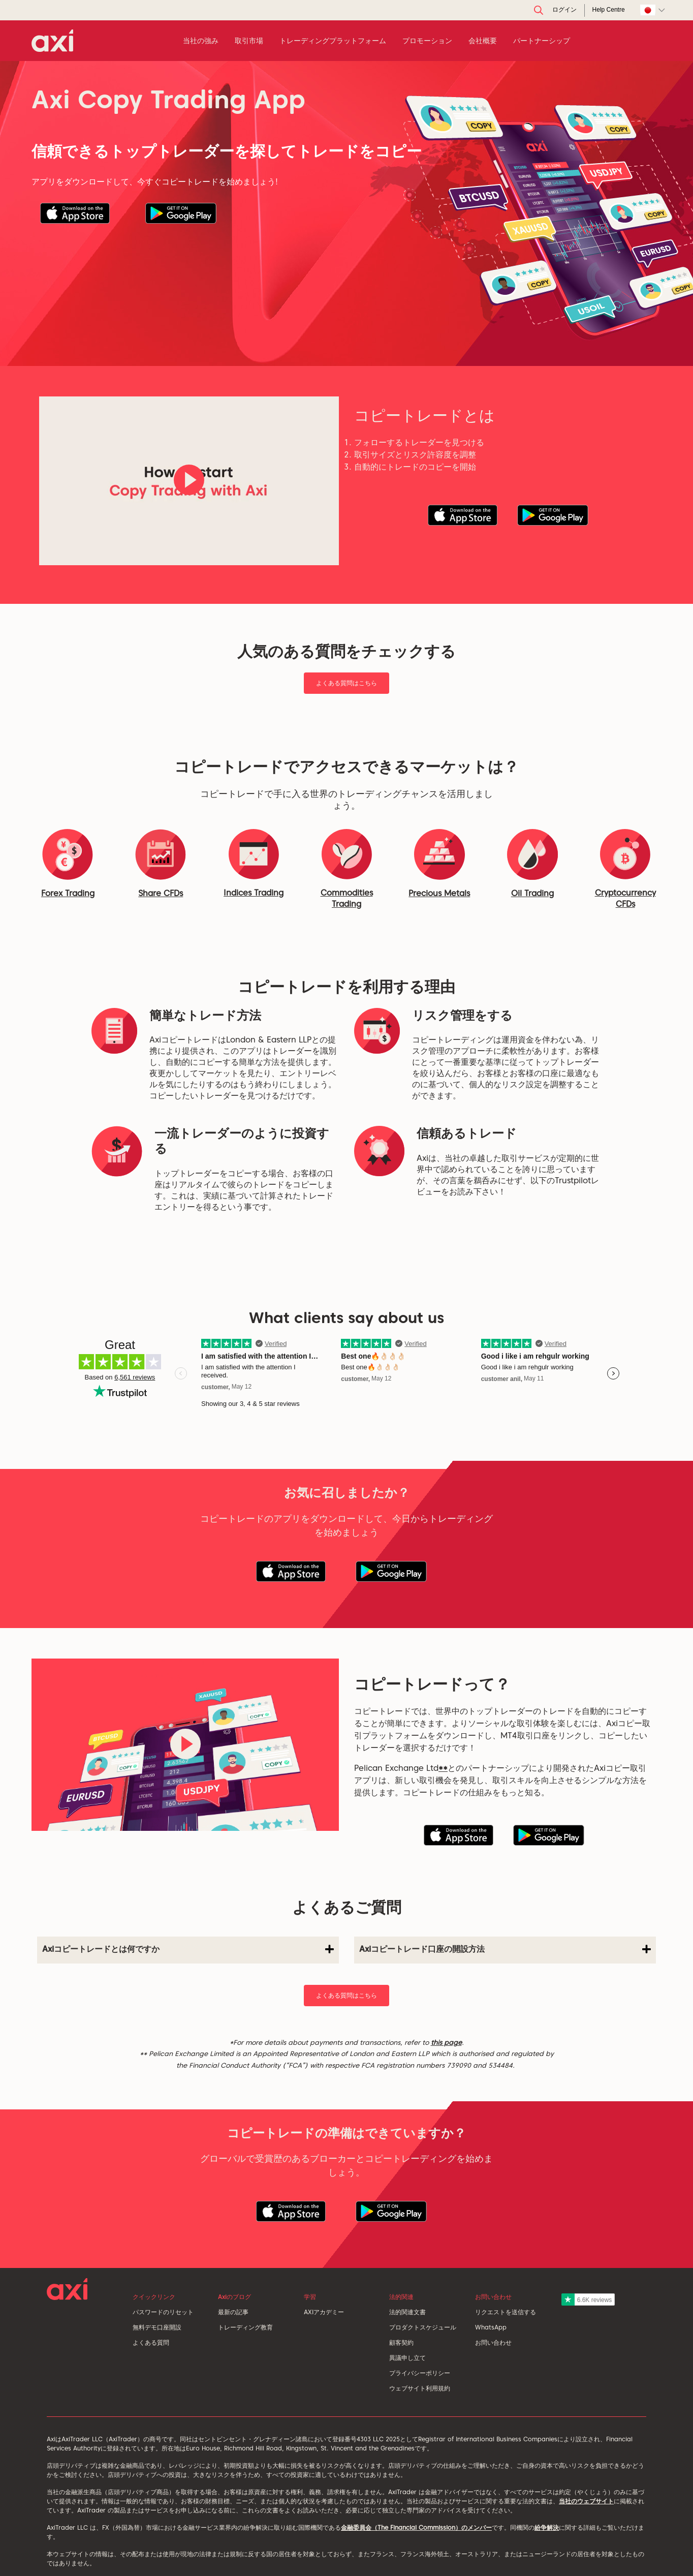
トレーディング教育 (245, 2327)
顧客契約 (401, 2342)
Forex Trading (67, 893)
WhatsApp (491, 2327)
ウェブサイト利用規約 (419, 2388)
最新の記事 (233, 2312)
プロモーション (427, 41)
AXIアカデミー (324, 2312)
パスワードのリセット (163, 2312)
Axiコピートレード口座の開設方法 (505, 1949)
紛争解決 (546, 2527)
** (443, 1768)
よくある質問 (151, 2342)
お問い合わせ (493, 2342)
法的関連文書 (407, 2312)
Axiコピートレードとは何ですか (188, 1949)
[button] (75, 213)
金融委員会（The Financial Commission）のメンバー (416, 2527)
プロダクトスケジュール (422, 2327)
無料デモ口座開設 (157, 2327)
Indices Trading (254, 893)
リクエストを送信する (505, 2312)
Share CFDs (160, 893)
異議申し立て (407, 2358)
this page (446, 2042)
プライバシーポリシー (419, 2373)
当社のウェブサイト (586, 2501)
